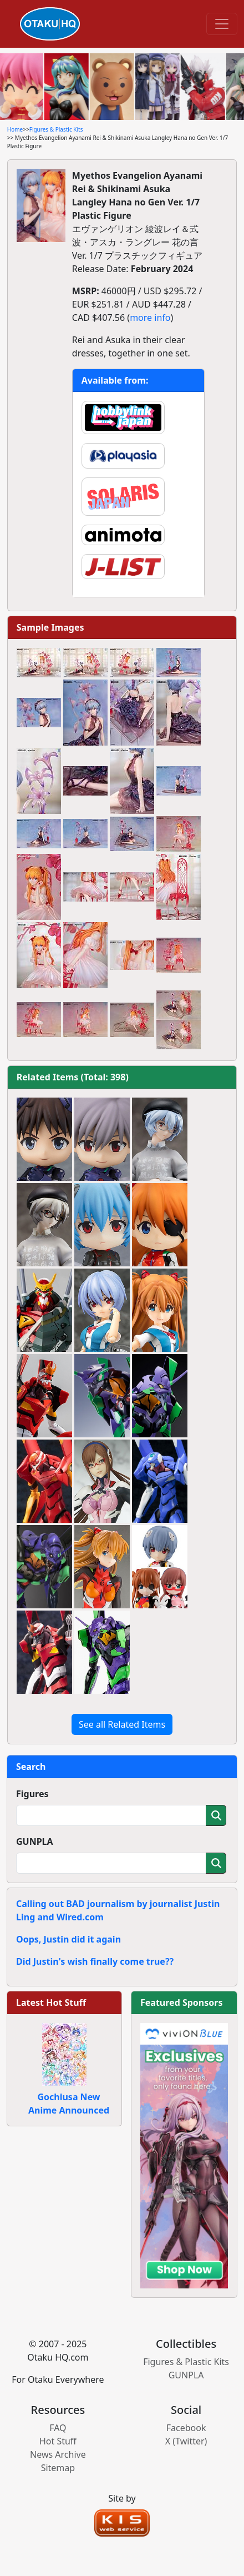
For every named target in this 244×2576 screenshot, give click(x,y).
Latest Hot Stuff (51, 2002)
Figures (32, 1794)
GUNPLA (34, 1841)
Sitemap (58, 2468)
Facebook (186, 2428)
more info (150, 317)
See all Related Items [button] (122, 1724)
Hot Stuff (58, 2441)
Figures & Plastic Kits (56, 129)
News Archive (58, 2454)
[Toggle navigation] (221, 24)
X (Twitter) (186, 2441)
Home (15, 129)
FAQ (57, 2428)
